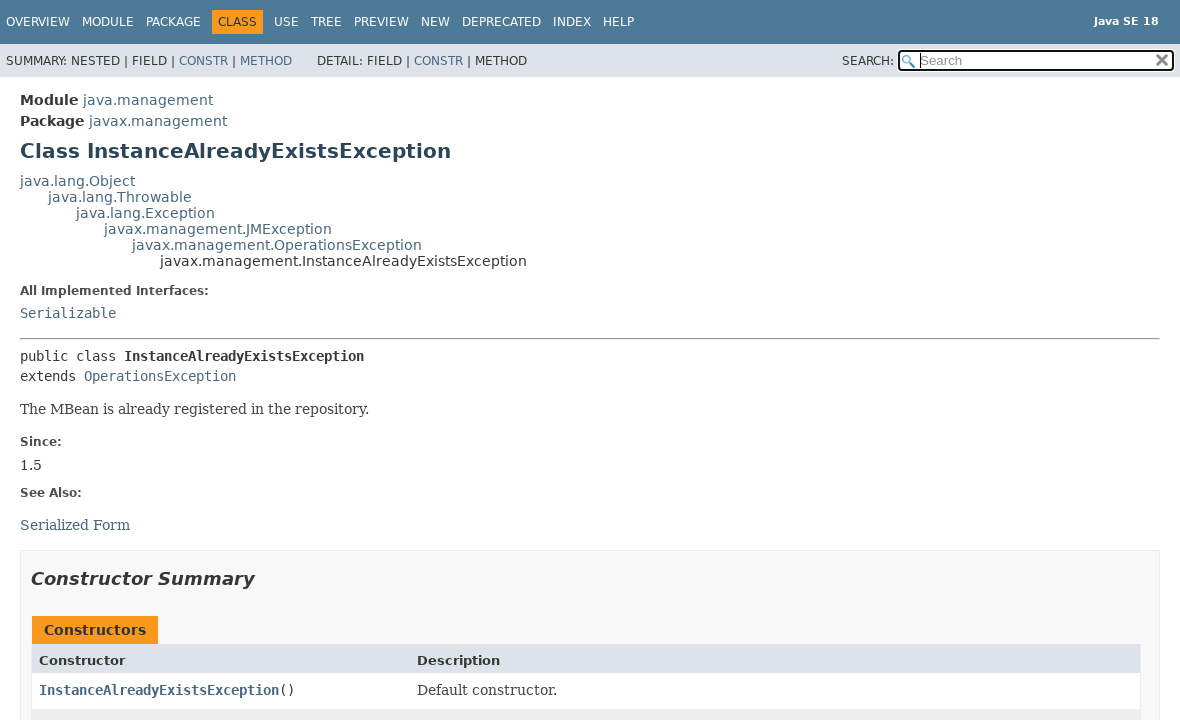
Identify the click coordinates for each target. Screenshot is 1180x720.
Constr (203, 61)
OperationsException (160, 376)
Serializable (68, 313)
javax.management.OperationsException (277, 245)
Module (108, 22)
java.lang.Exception (145, 213)
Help (618, 22)
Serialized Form (75, 525)
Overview (38, 22)
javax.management (158, 121)
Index (572, 22)
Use (286, 22)
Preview (381, 22)
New (435, 22)
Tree (326, 22)
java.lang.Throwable (120, 197)
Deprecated (501, 22)
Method (266, 61)
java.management (148, 100)
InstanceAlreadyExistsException (159, 690)
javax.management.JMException (218, 229)
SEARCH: (868, 61)
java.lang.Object (77, 181)
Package (173, 22)
